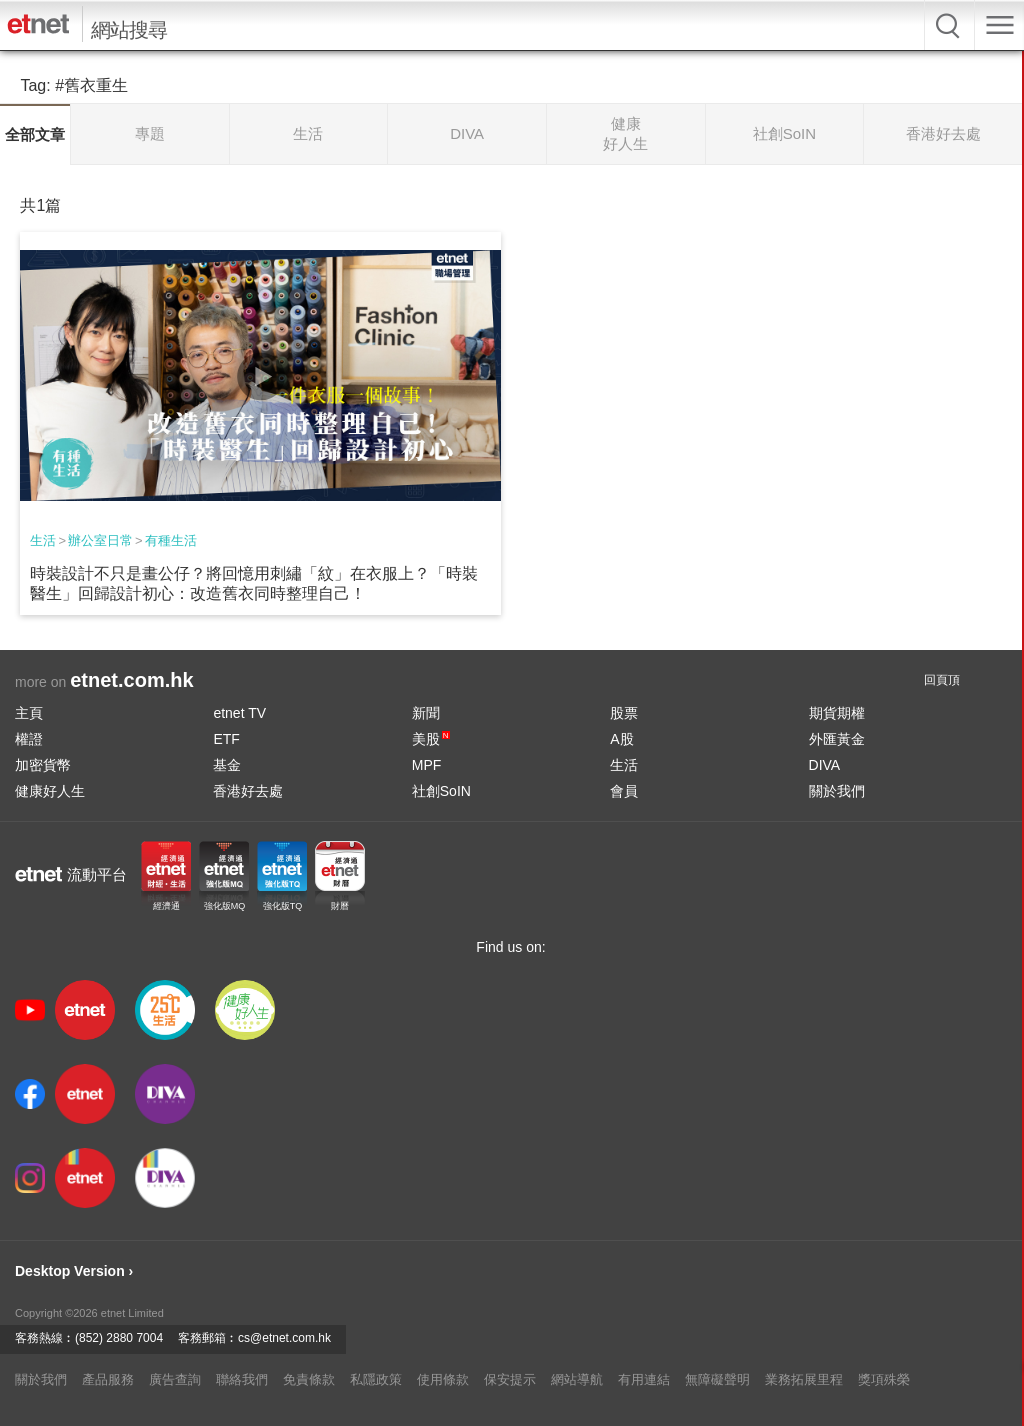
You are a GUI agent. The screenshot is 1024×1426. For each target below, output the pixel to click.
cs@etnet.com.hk (284, 1338)
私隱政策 (376, 1379)
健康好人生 (50, 791)
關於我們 (837, 791)
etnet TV (239, 713)
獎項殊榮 (884, 1379)
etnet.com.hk (131, 680)
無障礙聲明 (717, 1379)
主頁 (29, 713)
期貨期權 (837, 713)
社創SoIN (441, 791)
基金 (227, 765)
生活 (43, 540)
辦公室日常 (100, 540)
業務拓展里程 (804, 1379)
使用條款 (443, 1379)
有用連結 (644, 1379)
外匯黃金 (837, 739)
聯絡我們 (242, 1379)
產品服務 (108, 1379)
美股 (431, 739)
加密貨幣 (43, 765)
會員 (624, 791)
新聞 (426, 713)
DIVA (825, 765)
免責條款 (309, 1379)
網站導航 (577, 1379)
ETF (226, 739)
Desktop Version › (74, 1271)
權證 (29, 739)
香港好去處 (248, 791)
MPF (427, 765)
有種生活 (171, 540)
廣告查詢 (175, 1379)
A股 (621, 739)
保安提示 (510, 1379)
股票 (624, 713)
